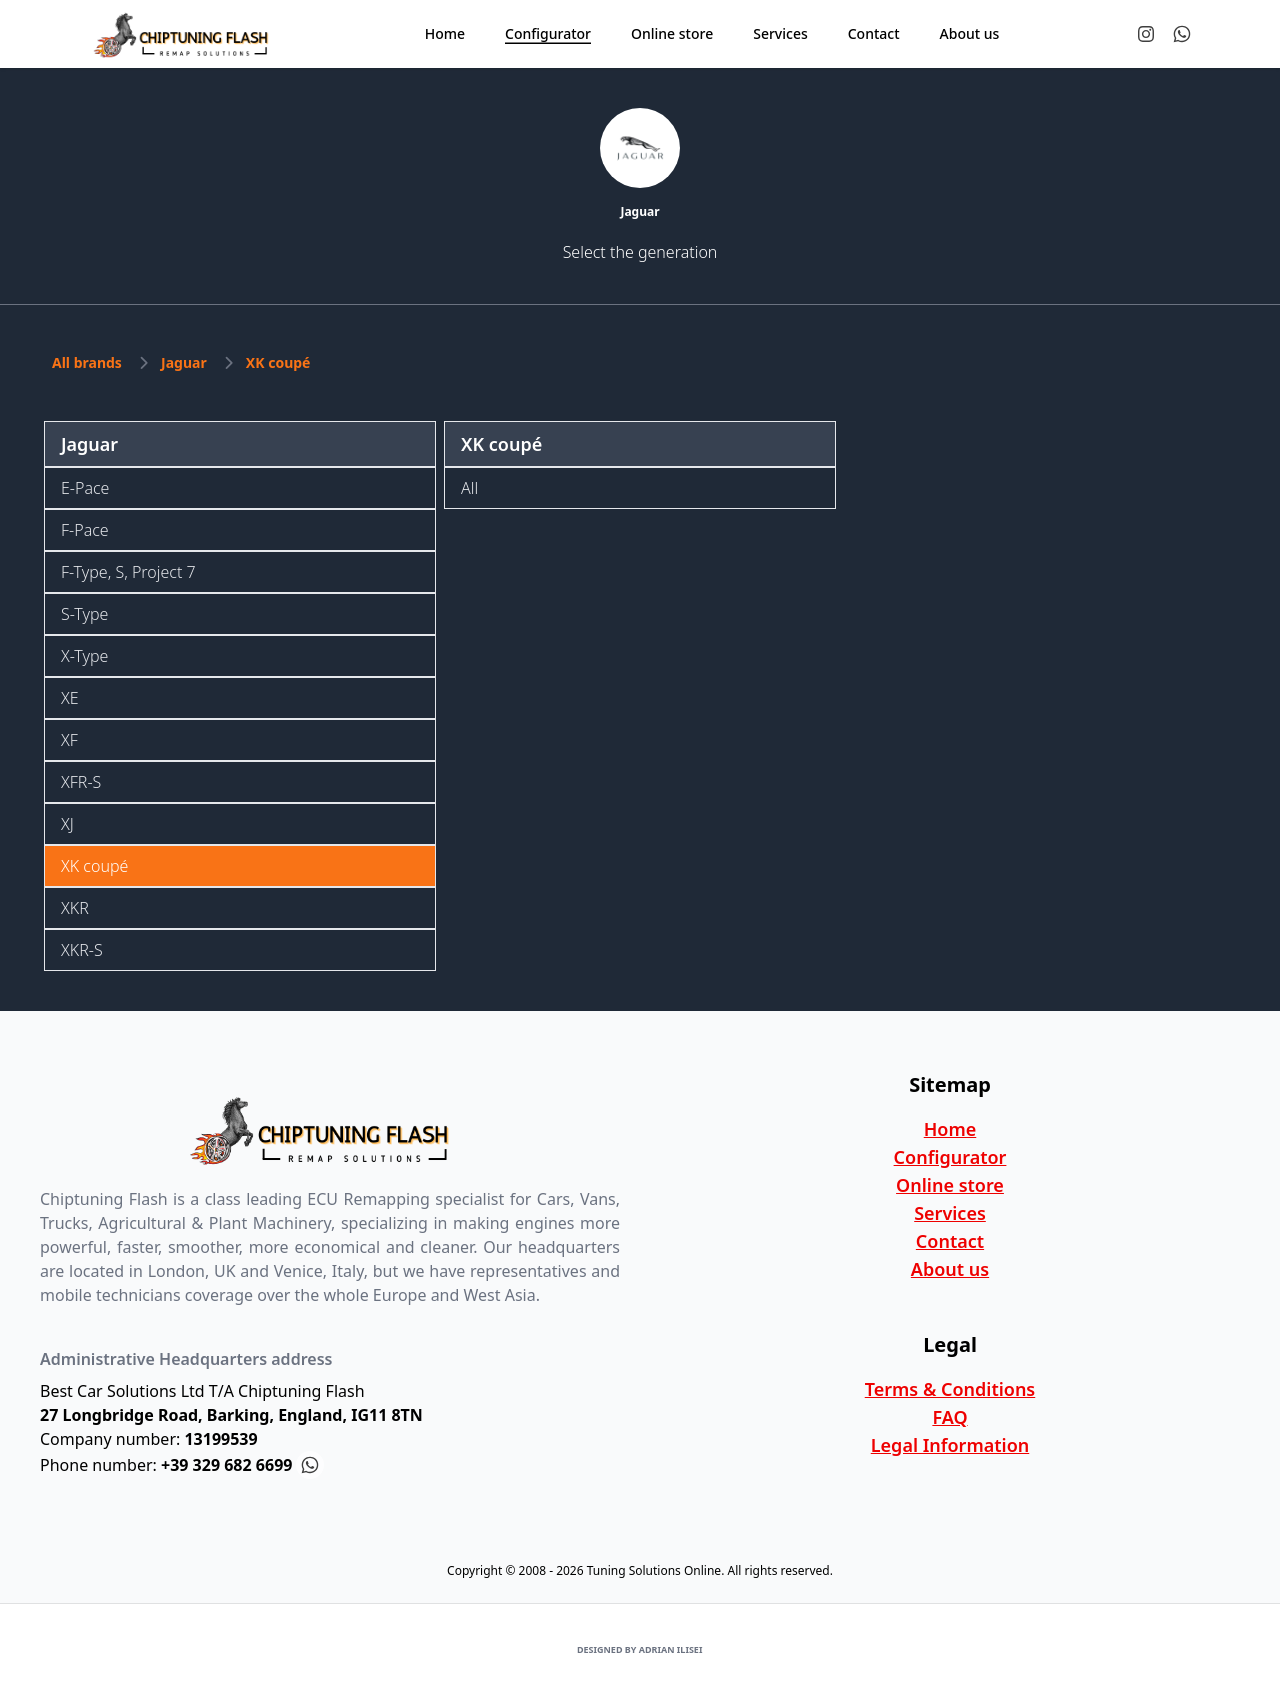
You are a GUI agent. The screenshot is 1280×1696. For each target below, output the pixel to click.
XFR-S (81, 782)
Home (950, 1129)
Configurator (950, 1157)
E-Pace (85, 488)
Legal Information (950, 1445)
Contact (950, 1241)
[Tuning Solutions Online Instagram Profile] (1146, 34)
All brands (87, 362)
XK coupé (278, 362)
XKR (75, 908)
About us (950, 1269)
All (469, 488)
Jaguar (184, 362)
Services (950, 1213)
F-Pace (85, 530)
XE (70, 698)
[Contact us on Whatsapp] (1182, 34)
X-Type (84, 656)
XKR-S (82, 950)
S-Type (84, 614)
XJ (67, 824)
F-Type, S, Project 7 (128, 572)
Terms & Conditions (950, 1389)
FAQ (949, 1417)
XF (69, 740)
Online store (950, 1185)
